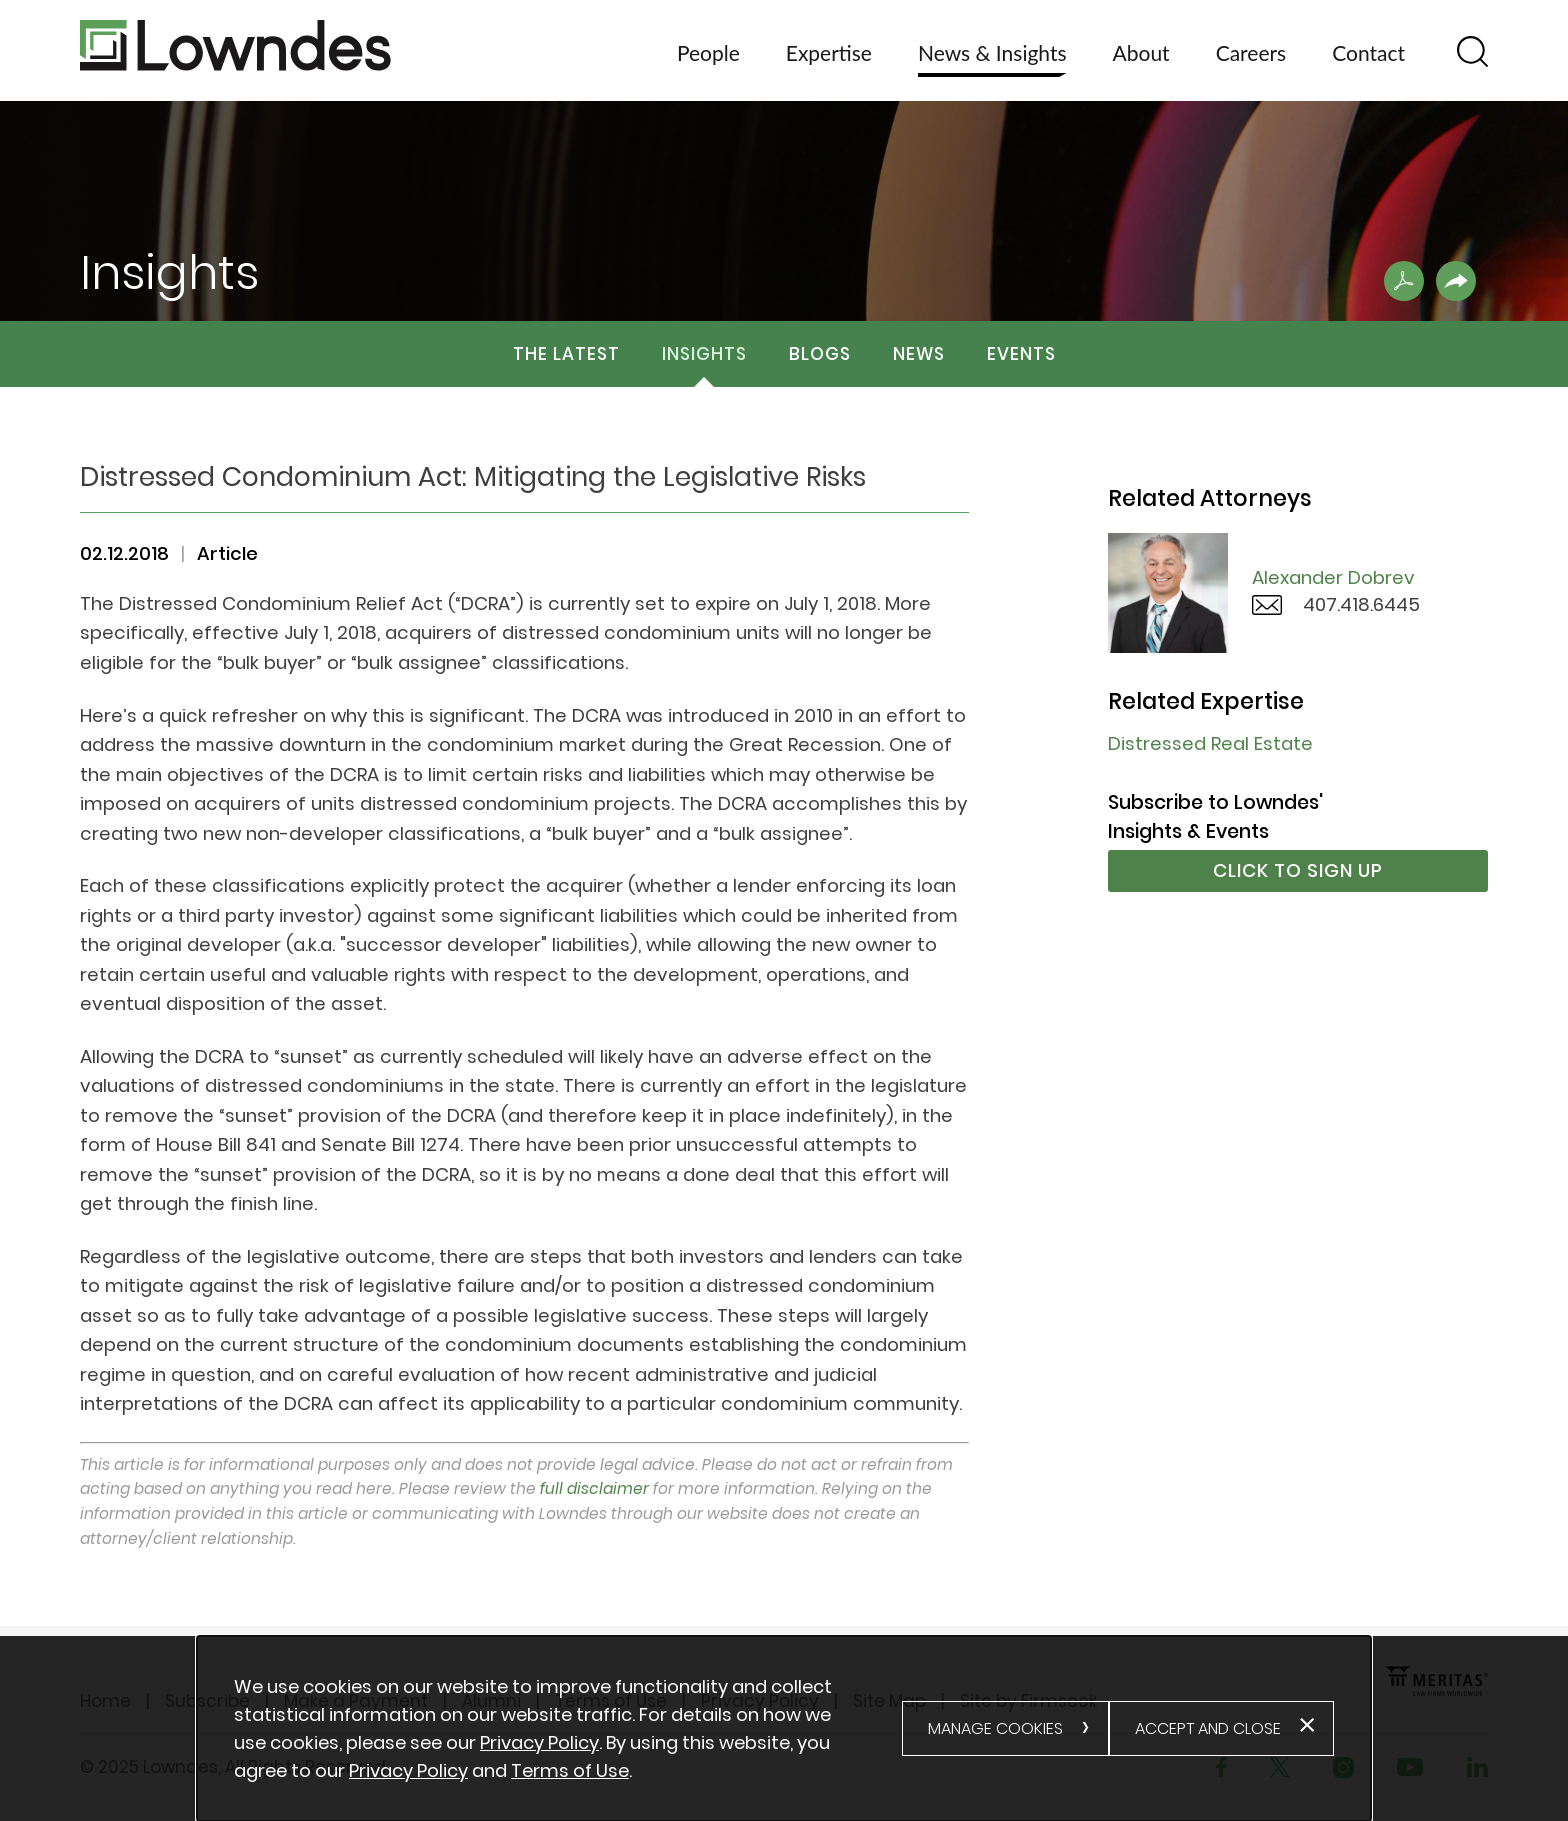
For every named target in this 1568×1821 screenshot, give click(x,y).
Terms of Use (570, 1770)
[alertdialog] (784, 1728)
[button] (1456, 281)
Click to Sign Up (1298, 870)
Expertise (829, 52)
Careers (1251, 52)
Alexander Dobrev (1333, 577)
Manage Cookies (995, 1728)
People (708, 52)
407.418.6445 (1361, 604)
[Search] (1472, 51)
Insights (704, 354)
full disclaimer (594, 1488)
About (1141, 52)
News (919, 354)
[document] (568, 1729)
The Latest (566, 354)
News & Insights (992, 52)
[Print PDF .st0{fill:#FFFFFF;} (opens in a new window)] (1404, 281)
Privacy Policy (539, 1742)
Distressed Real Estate (1210, 743)
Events (1021, 354)
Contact (1368, 52)
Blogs (820, 354)
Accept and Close (1208, 1728)
